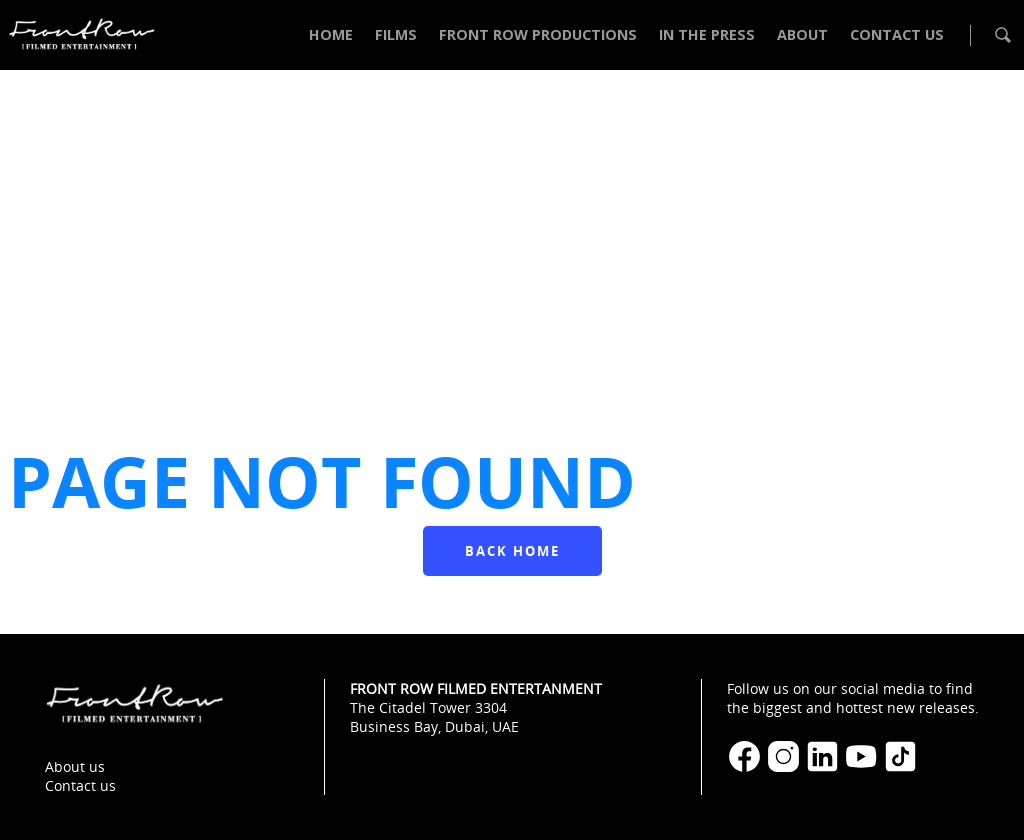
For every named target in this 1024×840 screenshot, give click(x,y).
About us (75, 766)
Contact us (80, 785)
